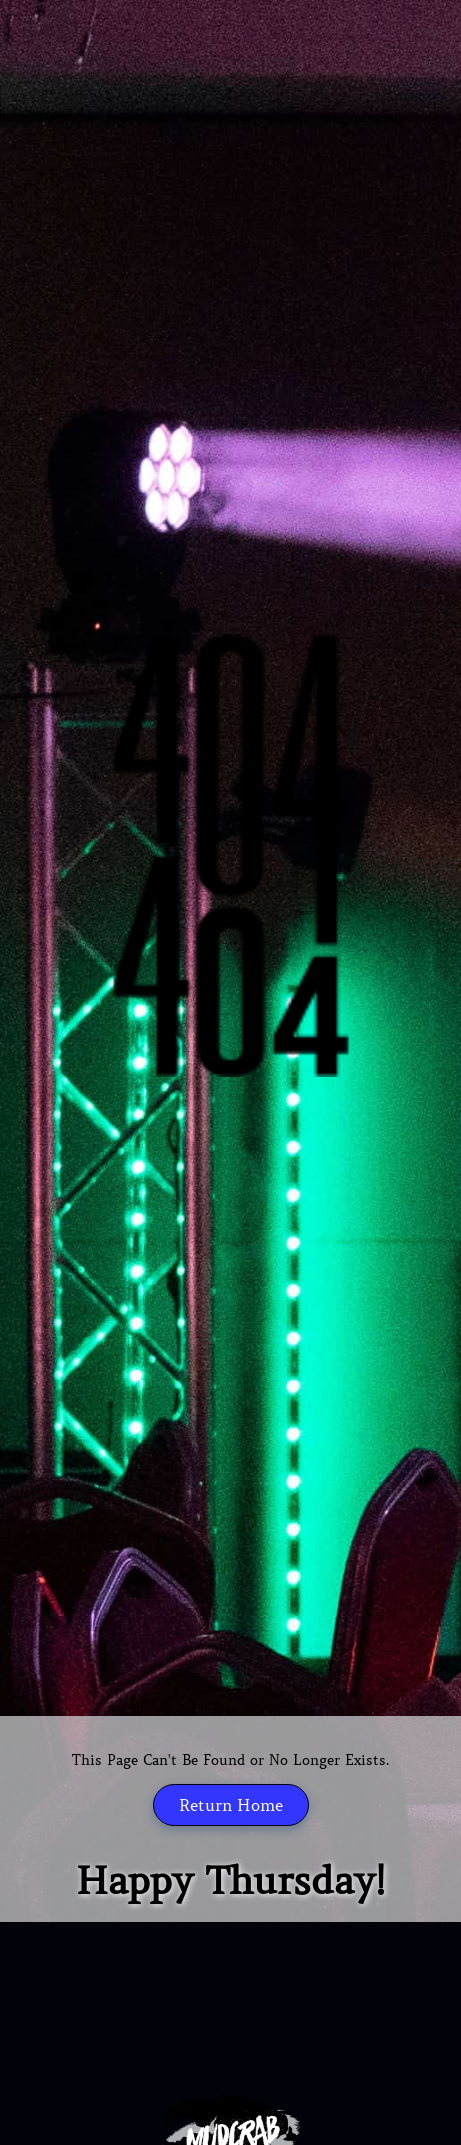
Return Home (231, 1805)
